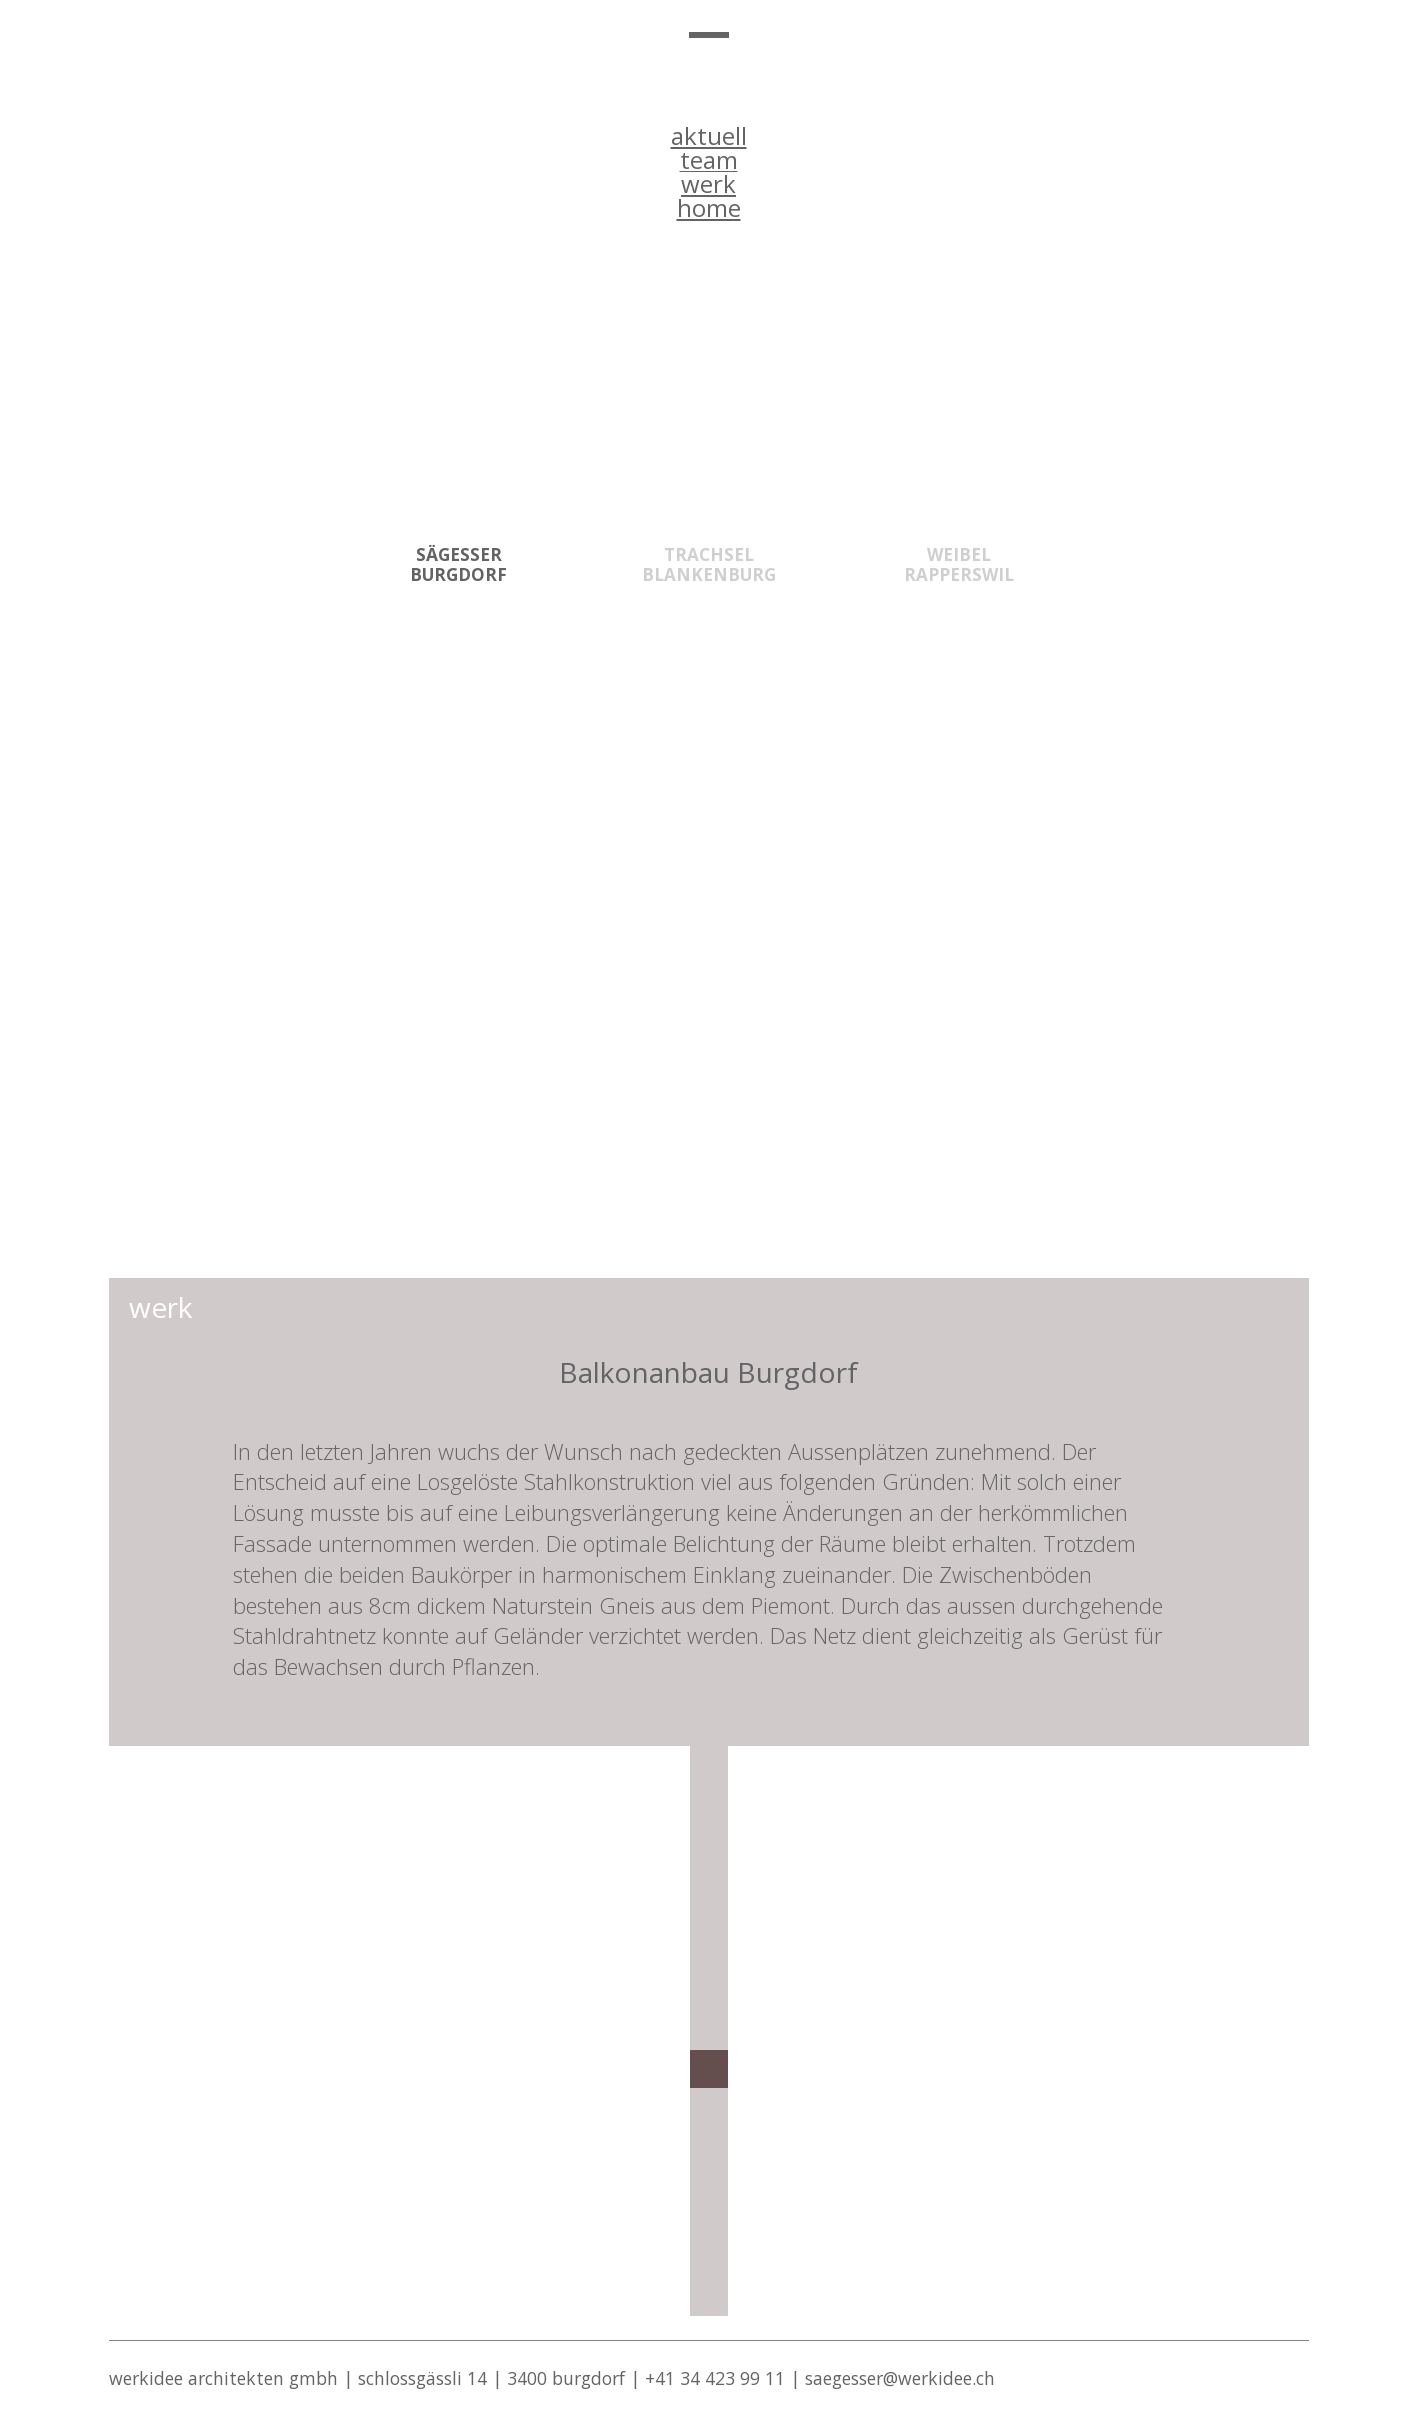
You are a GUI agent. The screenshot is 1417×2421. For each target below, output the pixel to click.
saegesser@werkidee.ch (900, 2378)
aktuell (709, 135)
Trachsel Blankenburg (709, 564)
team (709, 159)
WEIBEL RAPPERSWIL (959, 564)
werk (708, 183)
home (709, 207)
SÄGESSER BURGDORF (458, 564)
